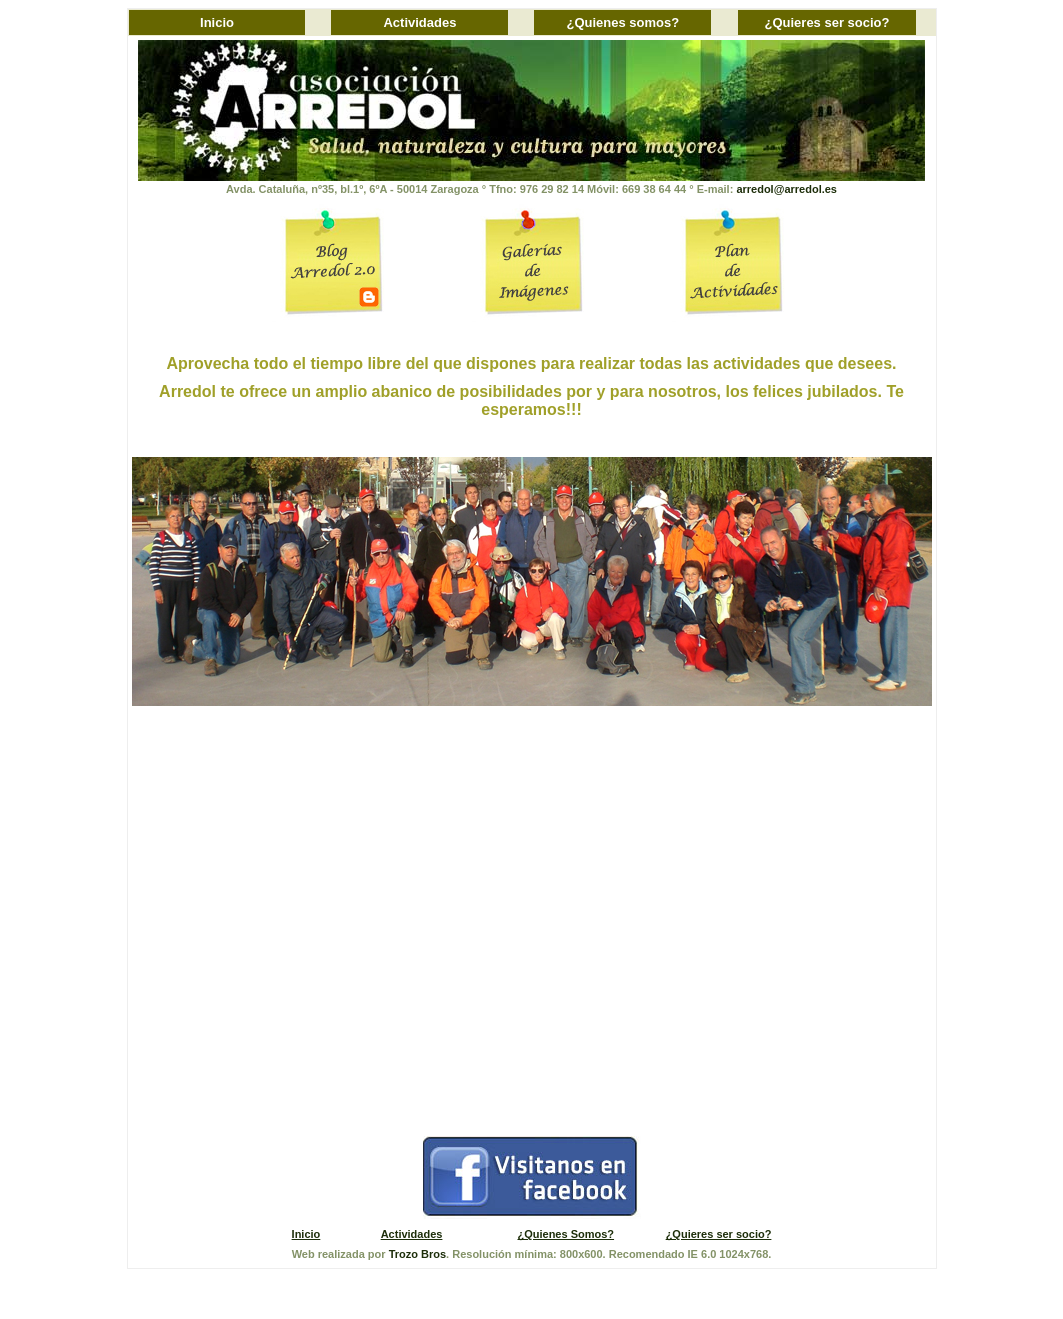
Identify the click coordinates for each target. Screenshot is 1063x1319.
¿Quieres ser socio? (826, 22)
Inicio (217, 22)
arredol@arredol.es (786, 189)
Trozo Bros (417, 1254)
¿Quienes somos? (623, 22)
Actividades (419, 22)
